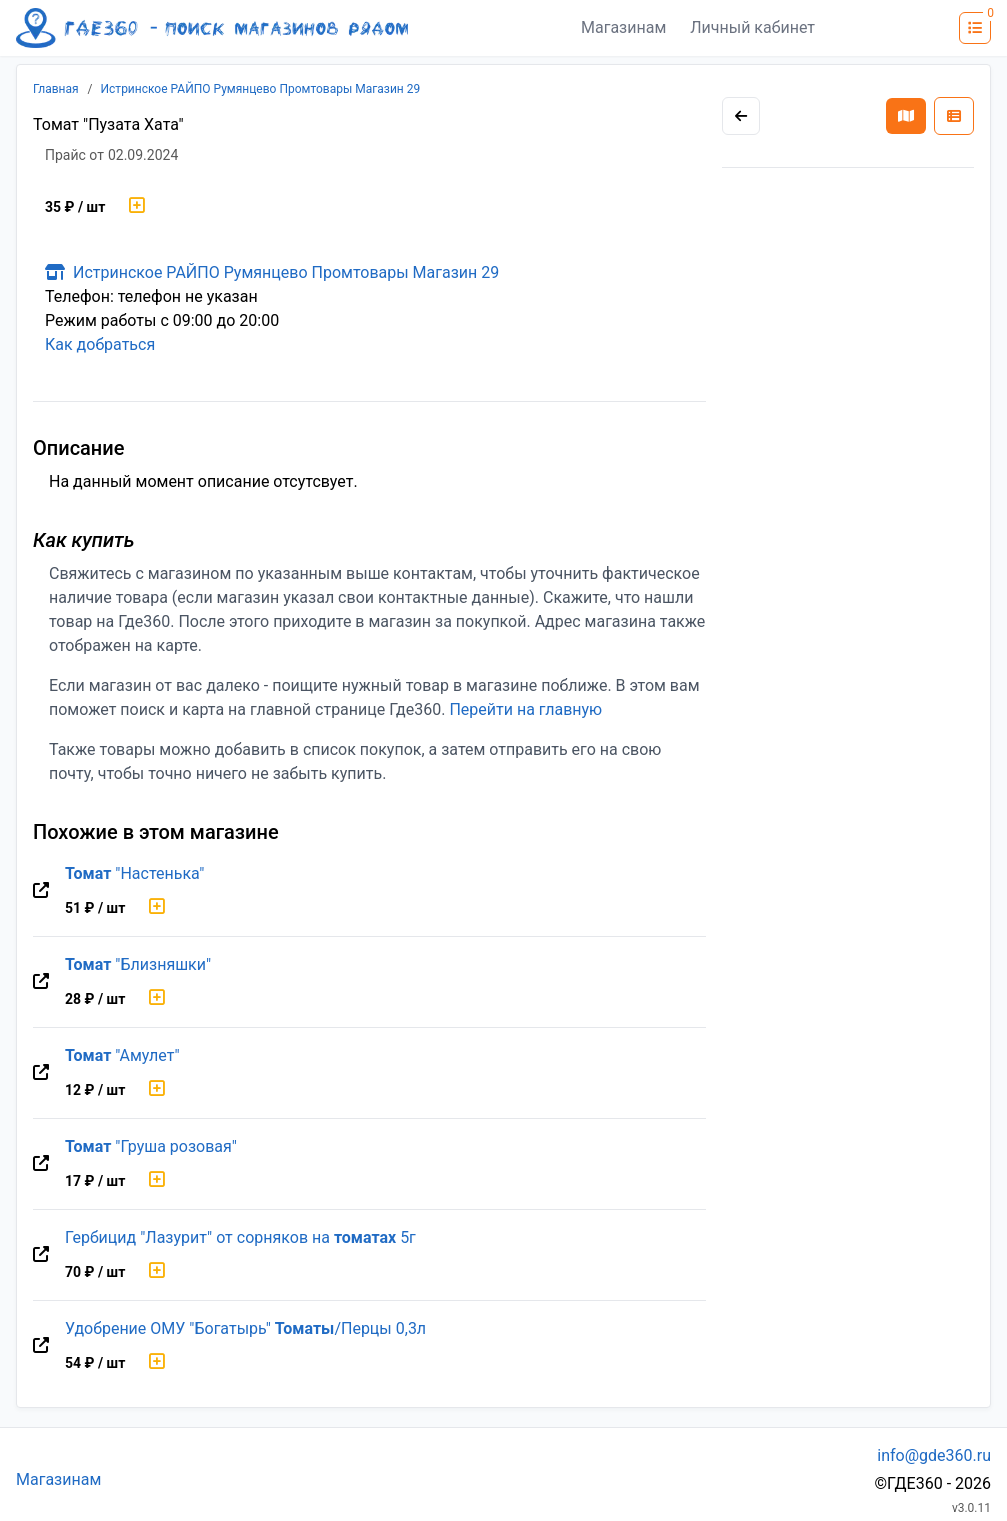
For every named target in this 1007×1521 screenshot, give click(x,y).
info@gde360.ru (934, 1455)
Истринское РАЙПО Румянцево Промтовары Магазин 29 (261, 89)
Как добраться (100, 344)
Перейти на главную (525, 709)
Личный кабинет (752, 27)
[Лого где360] (212, 28)
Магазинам (623, 27)
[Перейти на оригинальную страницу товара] (41, 891)
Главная (56, 89)
